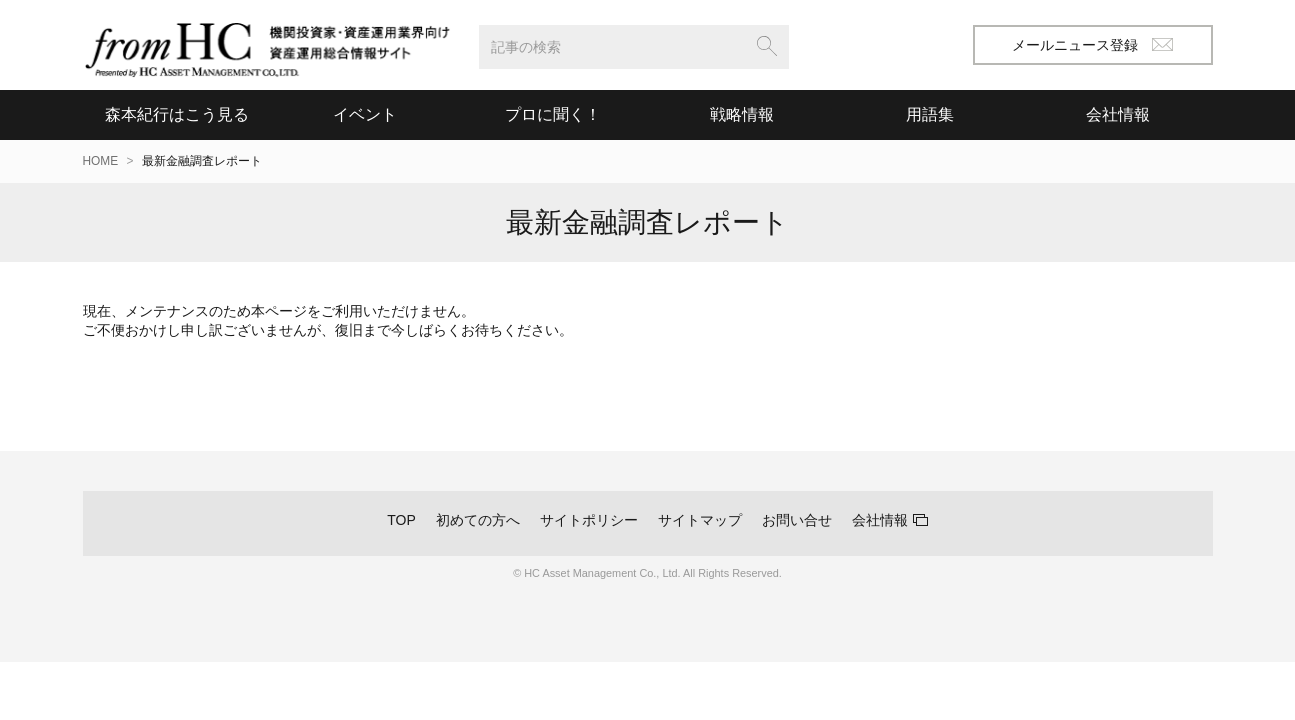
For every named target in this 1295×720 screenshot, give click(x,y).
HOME (101, 161)
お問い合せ (797, 520)
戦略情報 (742, 114)
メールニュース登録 (1092, 45)
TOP (401, 520)
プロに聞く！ (553, 114)
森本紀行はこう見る (177, 114)
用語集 (930, 114)
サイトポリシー (589, 520)
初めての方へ (478, 520)
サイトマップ (700, 520)
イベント (365, 114)
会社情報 (880, 520)
